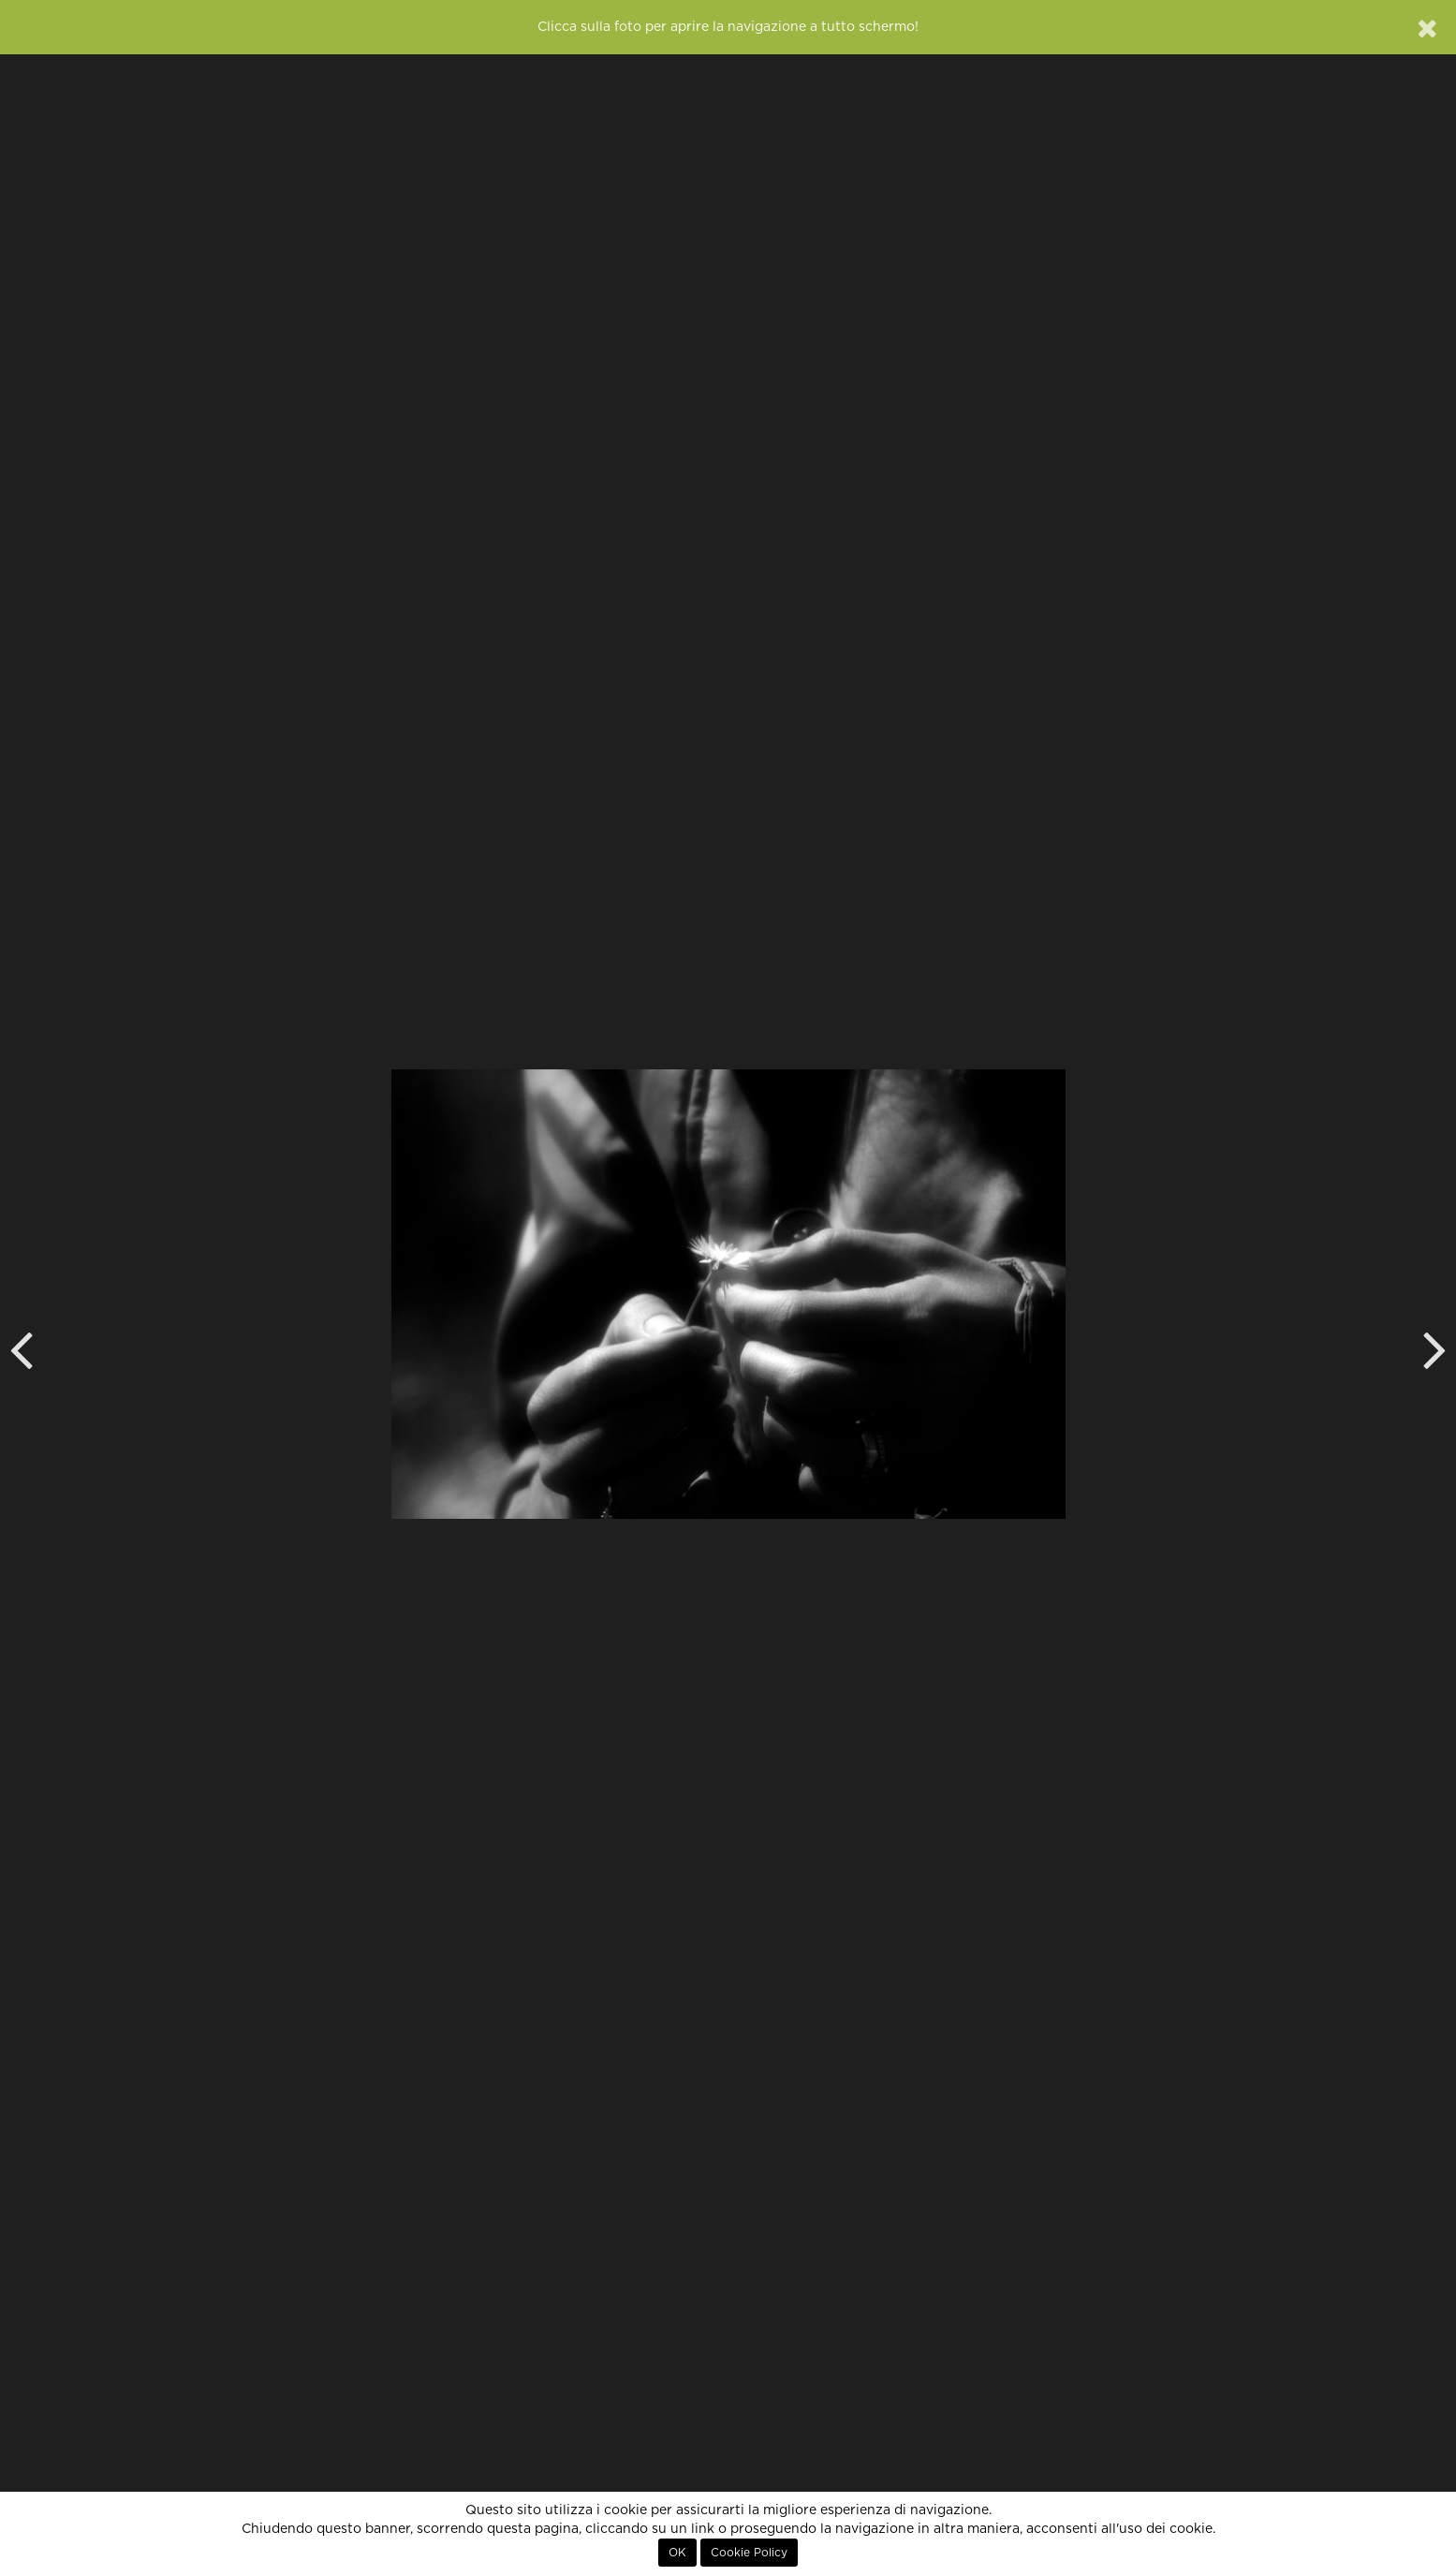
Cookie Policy (749, 2552)
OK (677, 2552)
